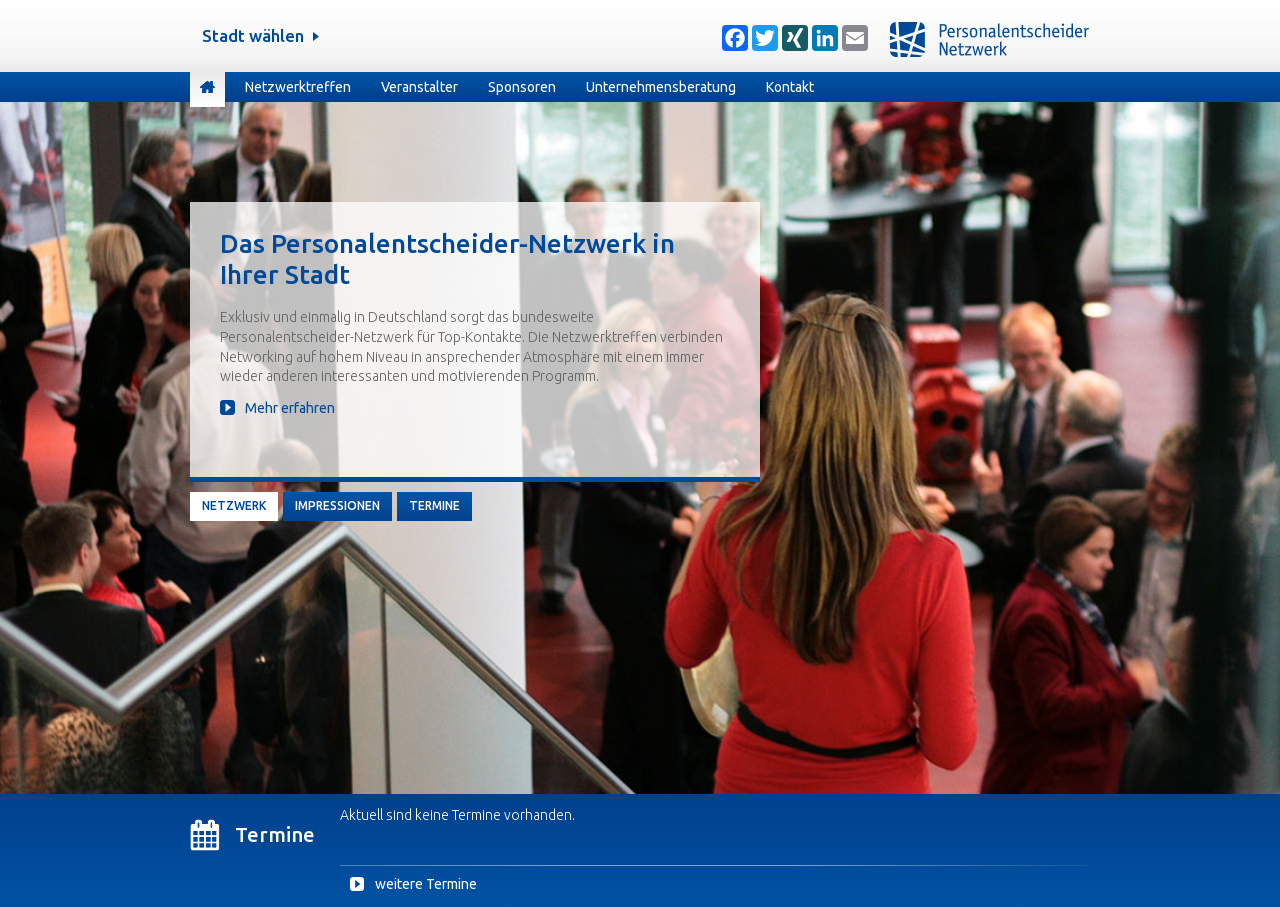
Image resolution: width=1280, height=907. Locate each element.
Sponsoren (522, 87)
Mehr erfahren (290, 408)
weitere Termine (426, 884)
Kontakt (790, 87)
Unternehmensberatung (661, 87)
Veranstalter (419, 87)
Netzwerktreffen (298, 87)
